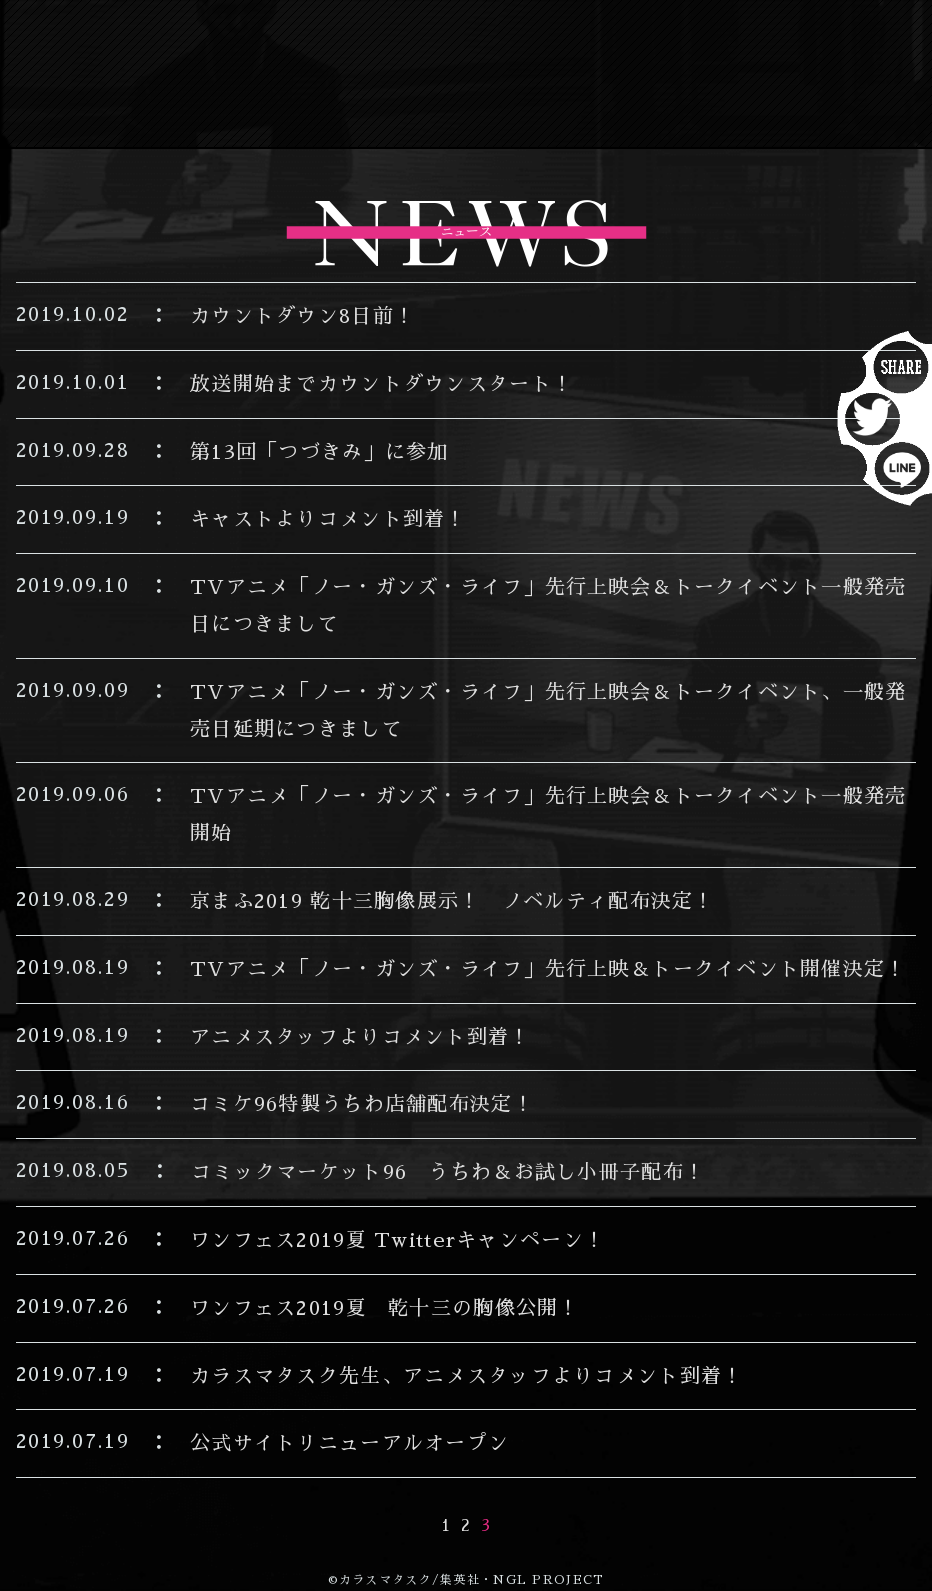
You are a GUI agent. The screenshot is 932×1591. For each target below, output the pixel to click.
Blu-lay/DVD (190, 113)
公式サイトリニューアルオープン (349, 1443)
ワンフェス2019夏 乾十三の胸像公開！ (385, 1308)
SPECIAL (769, 113)
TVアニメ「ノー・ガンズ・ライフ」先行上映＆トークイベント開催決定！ (548, 969)
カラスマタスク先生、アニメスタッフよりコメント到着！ (466, 1376)
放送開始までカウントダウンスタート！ (381, 384)
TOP (131, 39)
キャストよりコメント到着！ (328, 519)
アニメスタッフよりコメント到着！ (360, 1037)
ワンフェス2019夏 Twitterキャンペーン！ (397, 1240)
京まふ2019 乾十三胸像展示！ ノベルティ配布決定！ (452, 901)
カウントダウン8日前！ (302, 316)
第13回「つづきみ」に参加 (319, 452)
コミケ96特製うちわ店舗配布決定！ (362, 1104)
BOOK (357, 113)
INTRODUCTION (578, 39)
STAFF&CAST (215, 76)
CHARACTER (442, 76)
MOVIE (622, 113)
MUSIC (769, 76)
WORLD (632, 76)
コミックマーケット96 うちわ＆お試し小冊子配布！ (458, 1172)
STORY (783, 39)
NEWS (238, 39)
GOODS (486, 113)
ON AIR (369, 39)
